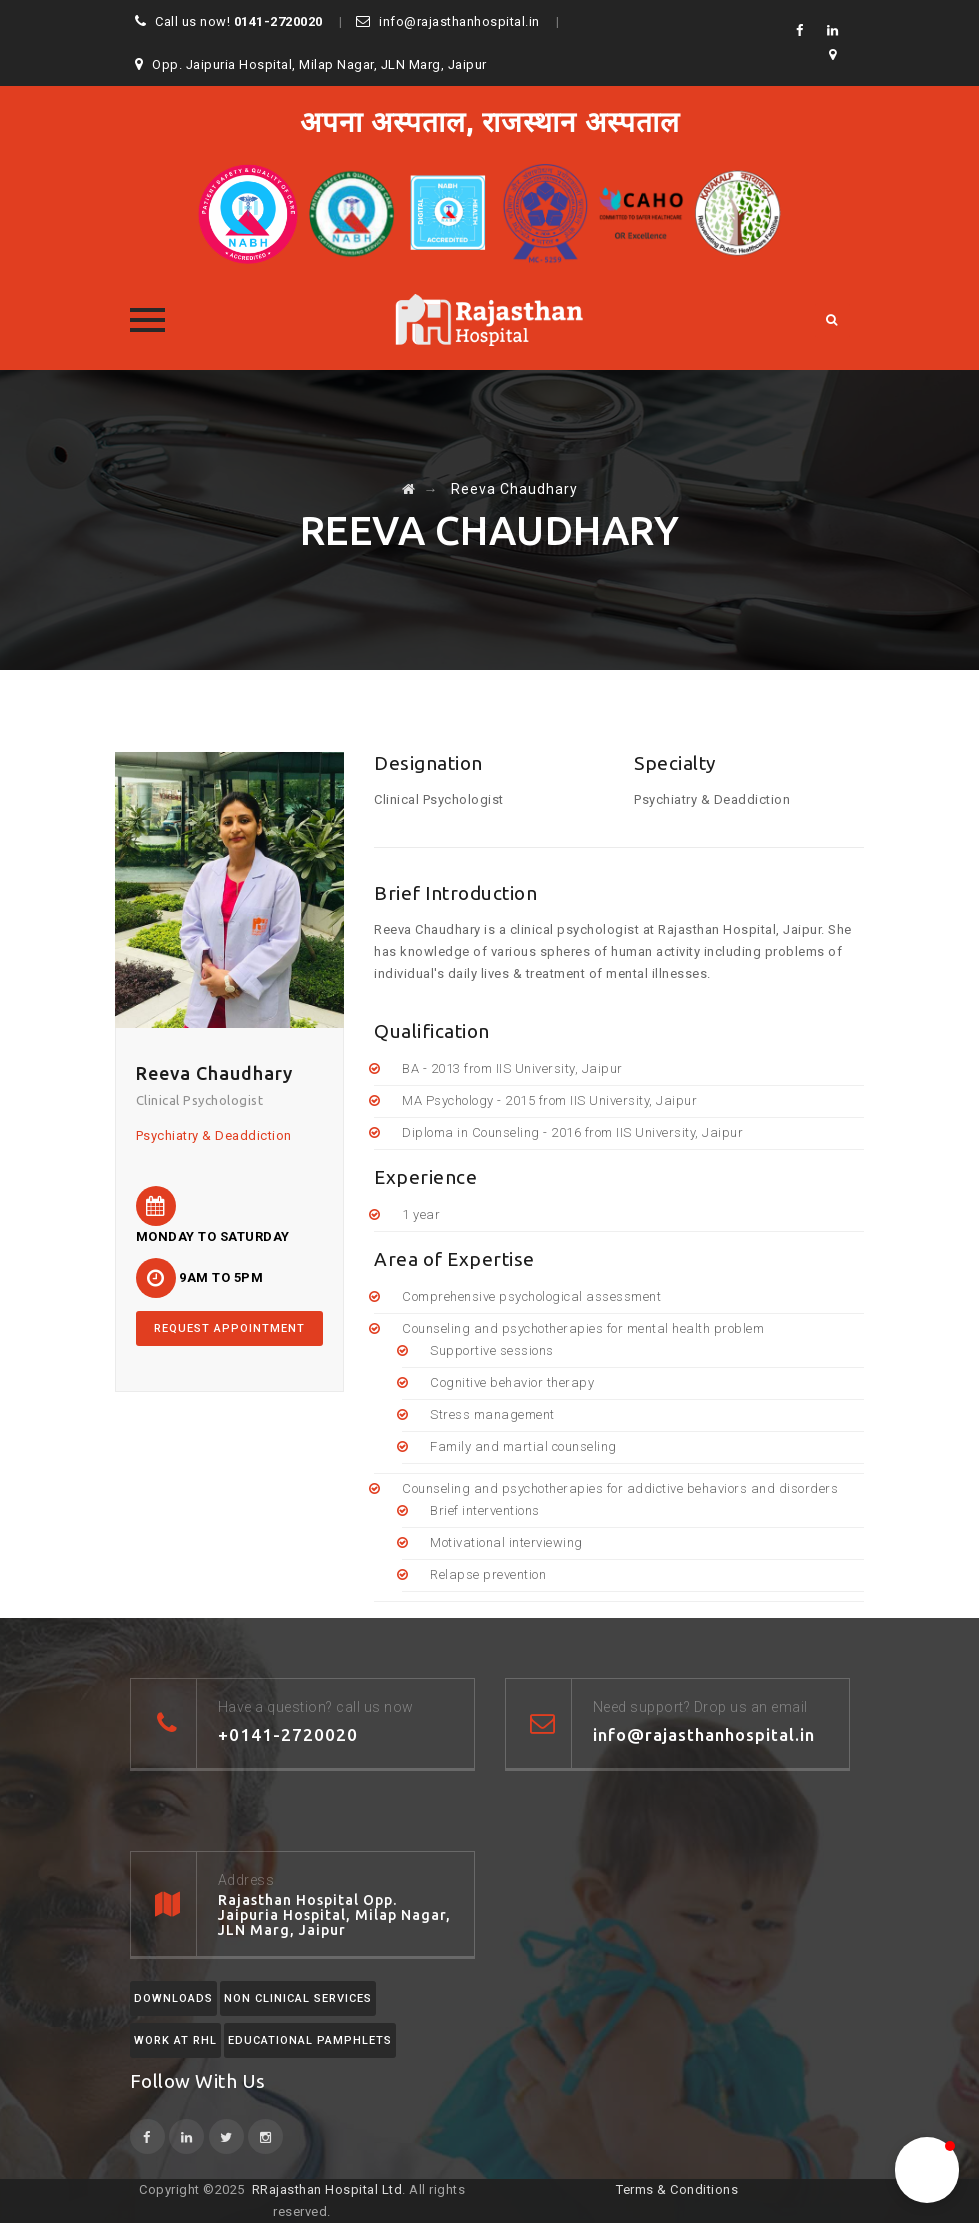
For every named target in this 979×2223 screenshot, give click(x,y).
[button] (927, 2170)
